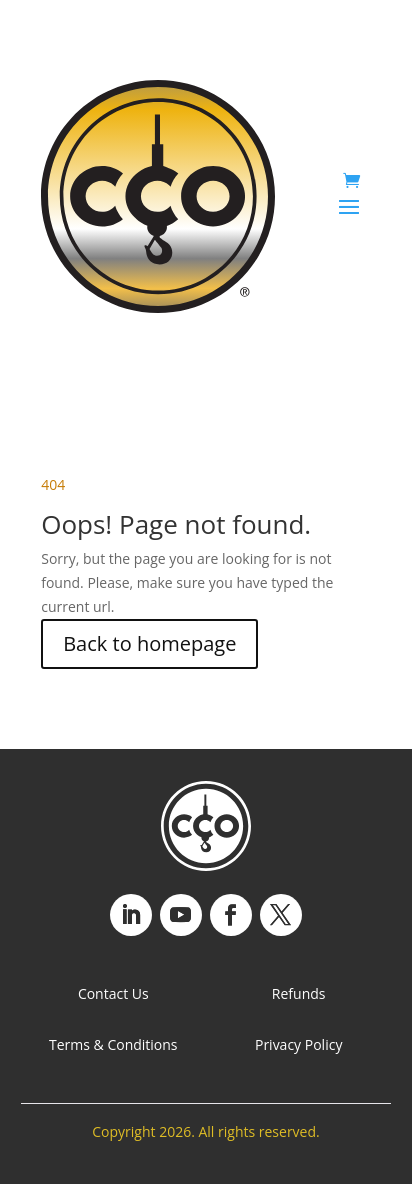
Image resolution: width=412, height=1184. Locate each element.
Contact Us (113, 993)
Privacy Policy (298, 1044)
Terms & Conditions (113, 1044)
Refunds (299, 993)
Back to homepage (149, 643)
